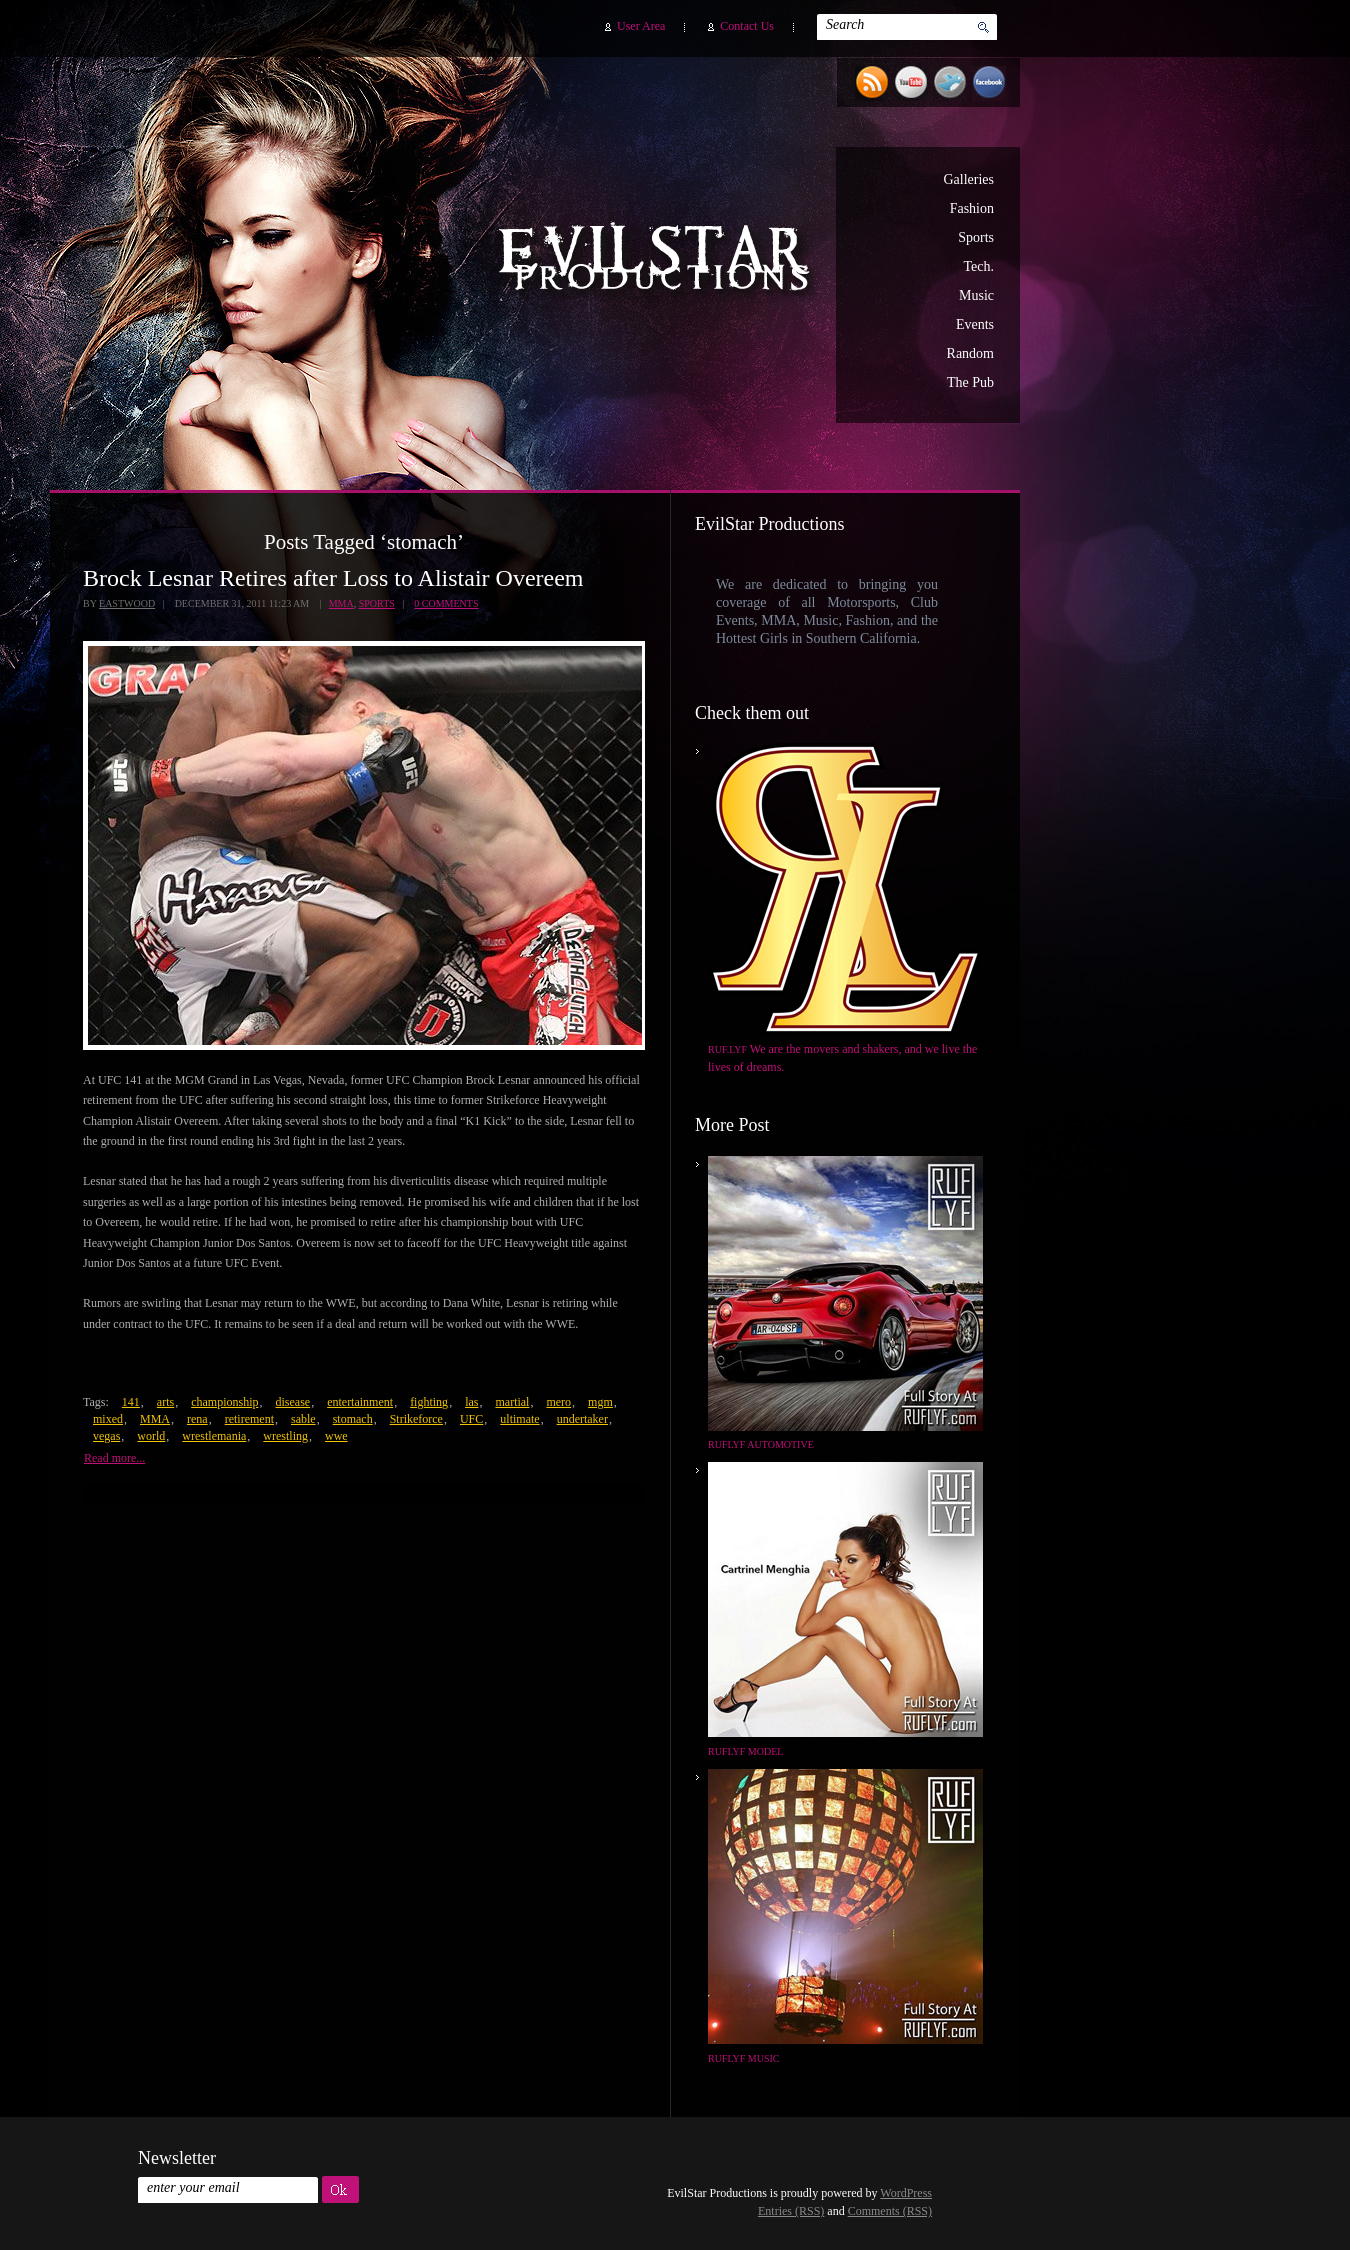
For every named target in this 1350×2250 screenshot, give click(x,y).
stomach (353, 1419)
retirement (249, 1419)
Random (970, 353)
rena (197, 1419)
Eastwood (127, 603)
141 (131, 1402)
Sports (976, 237)
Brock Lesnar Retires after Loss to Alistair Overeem (333, 578)
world (151, 1436)
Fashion (972, 208)
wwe (336, 1436)
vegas (106, 1436)
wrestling (285, 1436)
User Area (641, 26)
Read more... (114, 1458)
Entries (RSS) (791, 2211)
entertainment (360, 1402)
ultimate (519, 1419)
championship (224, 1402)
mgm (600, 1402)
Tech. (978, 266)
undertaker (582, 1419)
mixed (108, 1419)
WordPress (906, 2193)
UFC (471, 1419)
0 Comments (446, 603)
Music (976, 295)
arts (165, 1402)
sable (303, 1419)
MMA (341, 603)
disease (292, 1402)
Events (975, 324)
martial (512, 1402)
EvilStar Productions (659, 261)
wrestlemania (214, 1436)
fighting (429, 1402)
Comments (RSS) (890, 2211)
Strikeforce (416, 1419)
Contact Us (747, 26)
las (471, 1402)
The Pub (970, 382)
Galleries (968, 179)
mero (558, 1402)
